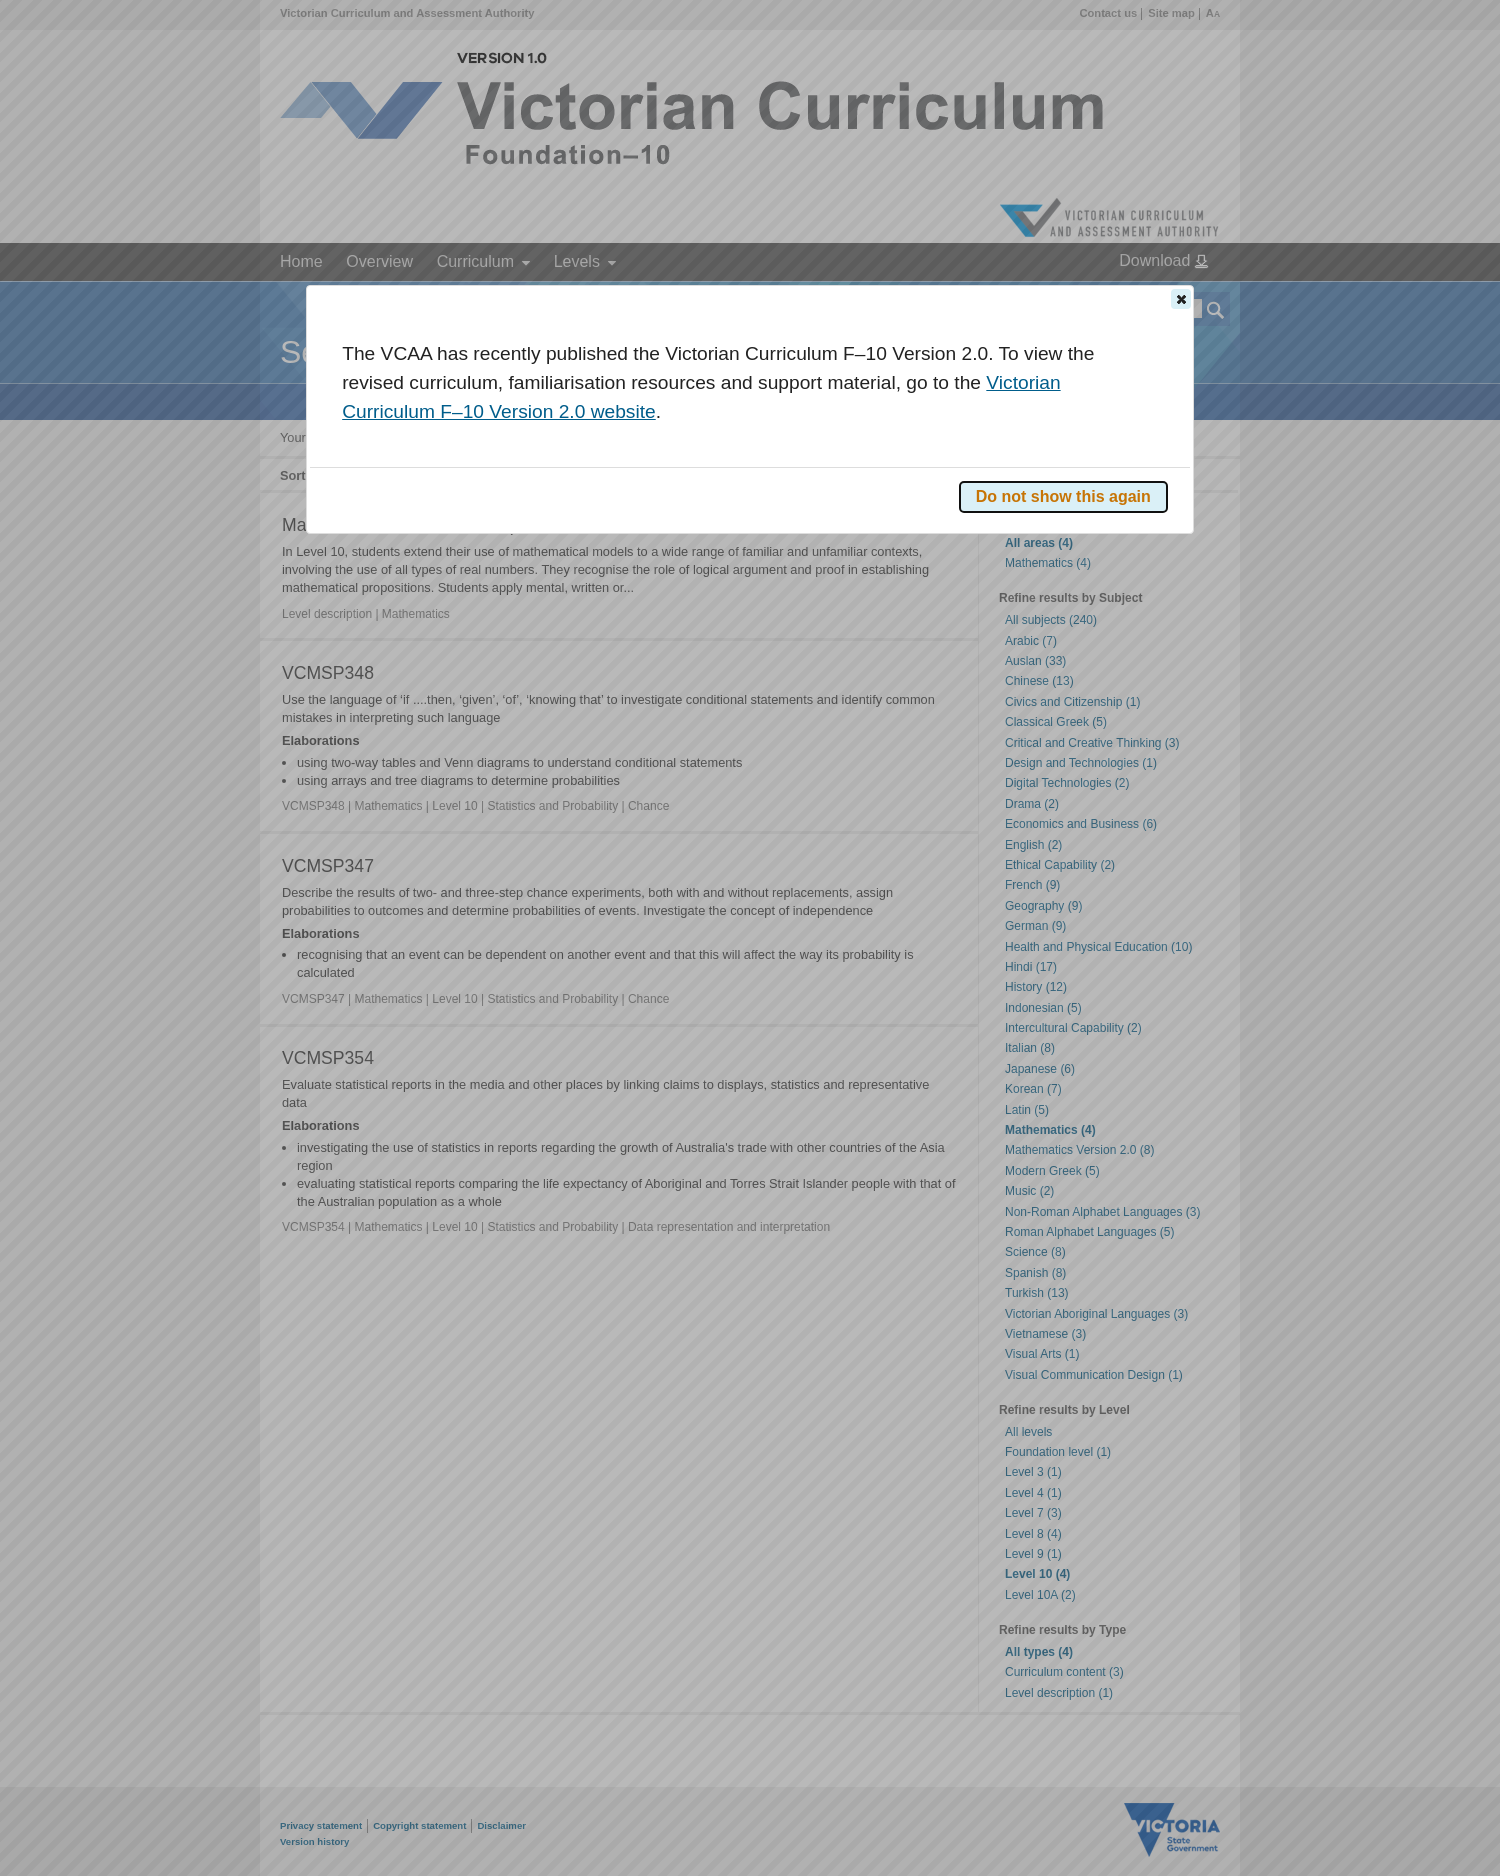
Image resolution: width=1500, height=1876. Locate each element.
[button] (1181, 299)
